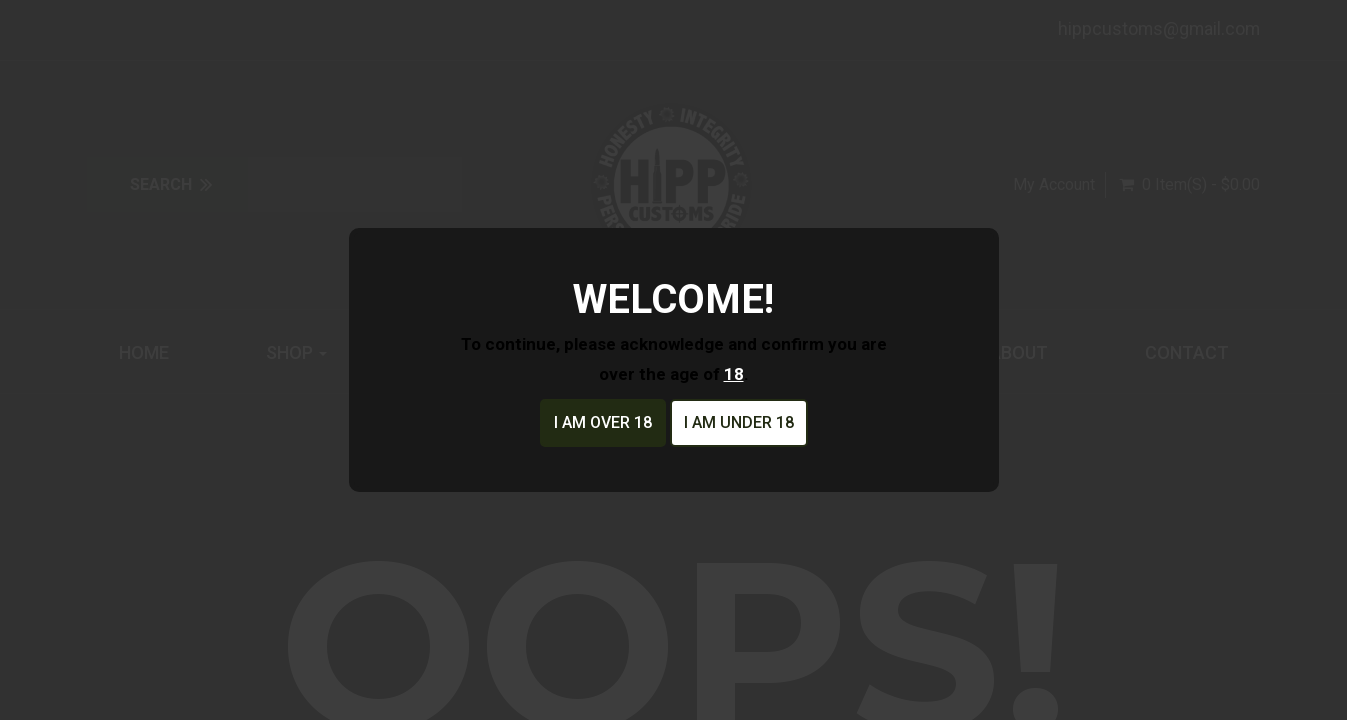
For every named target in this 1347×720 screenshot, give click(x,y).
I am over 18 (603, 422)
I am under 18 (739, 422)
